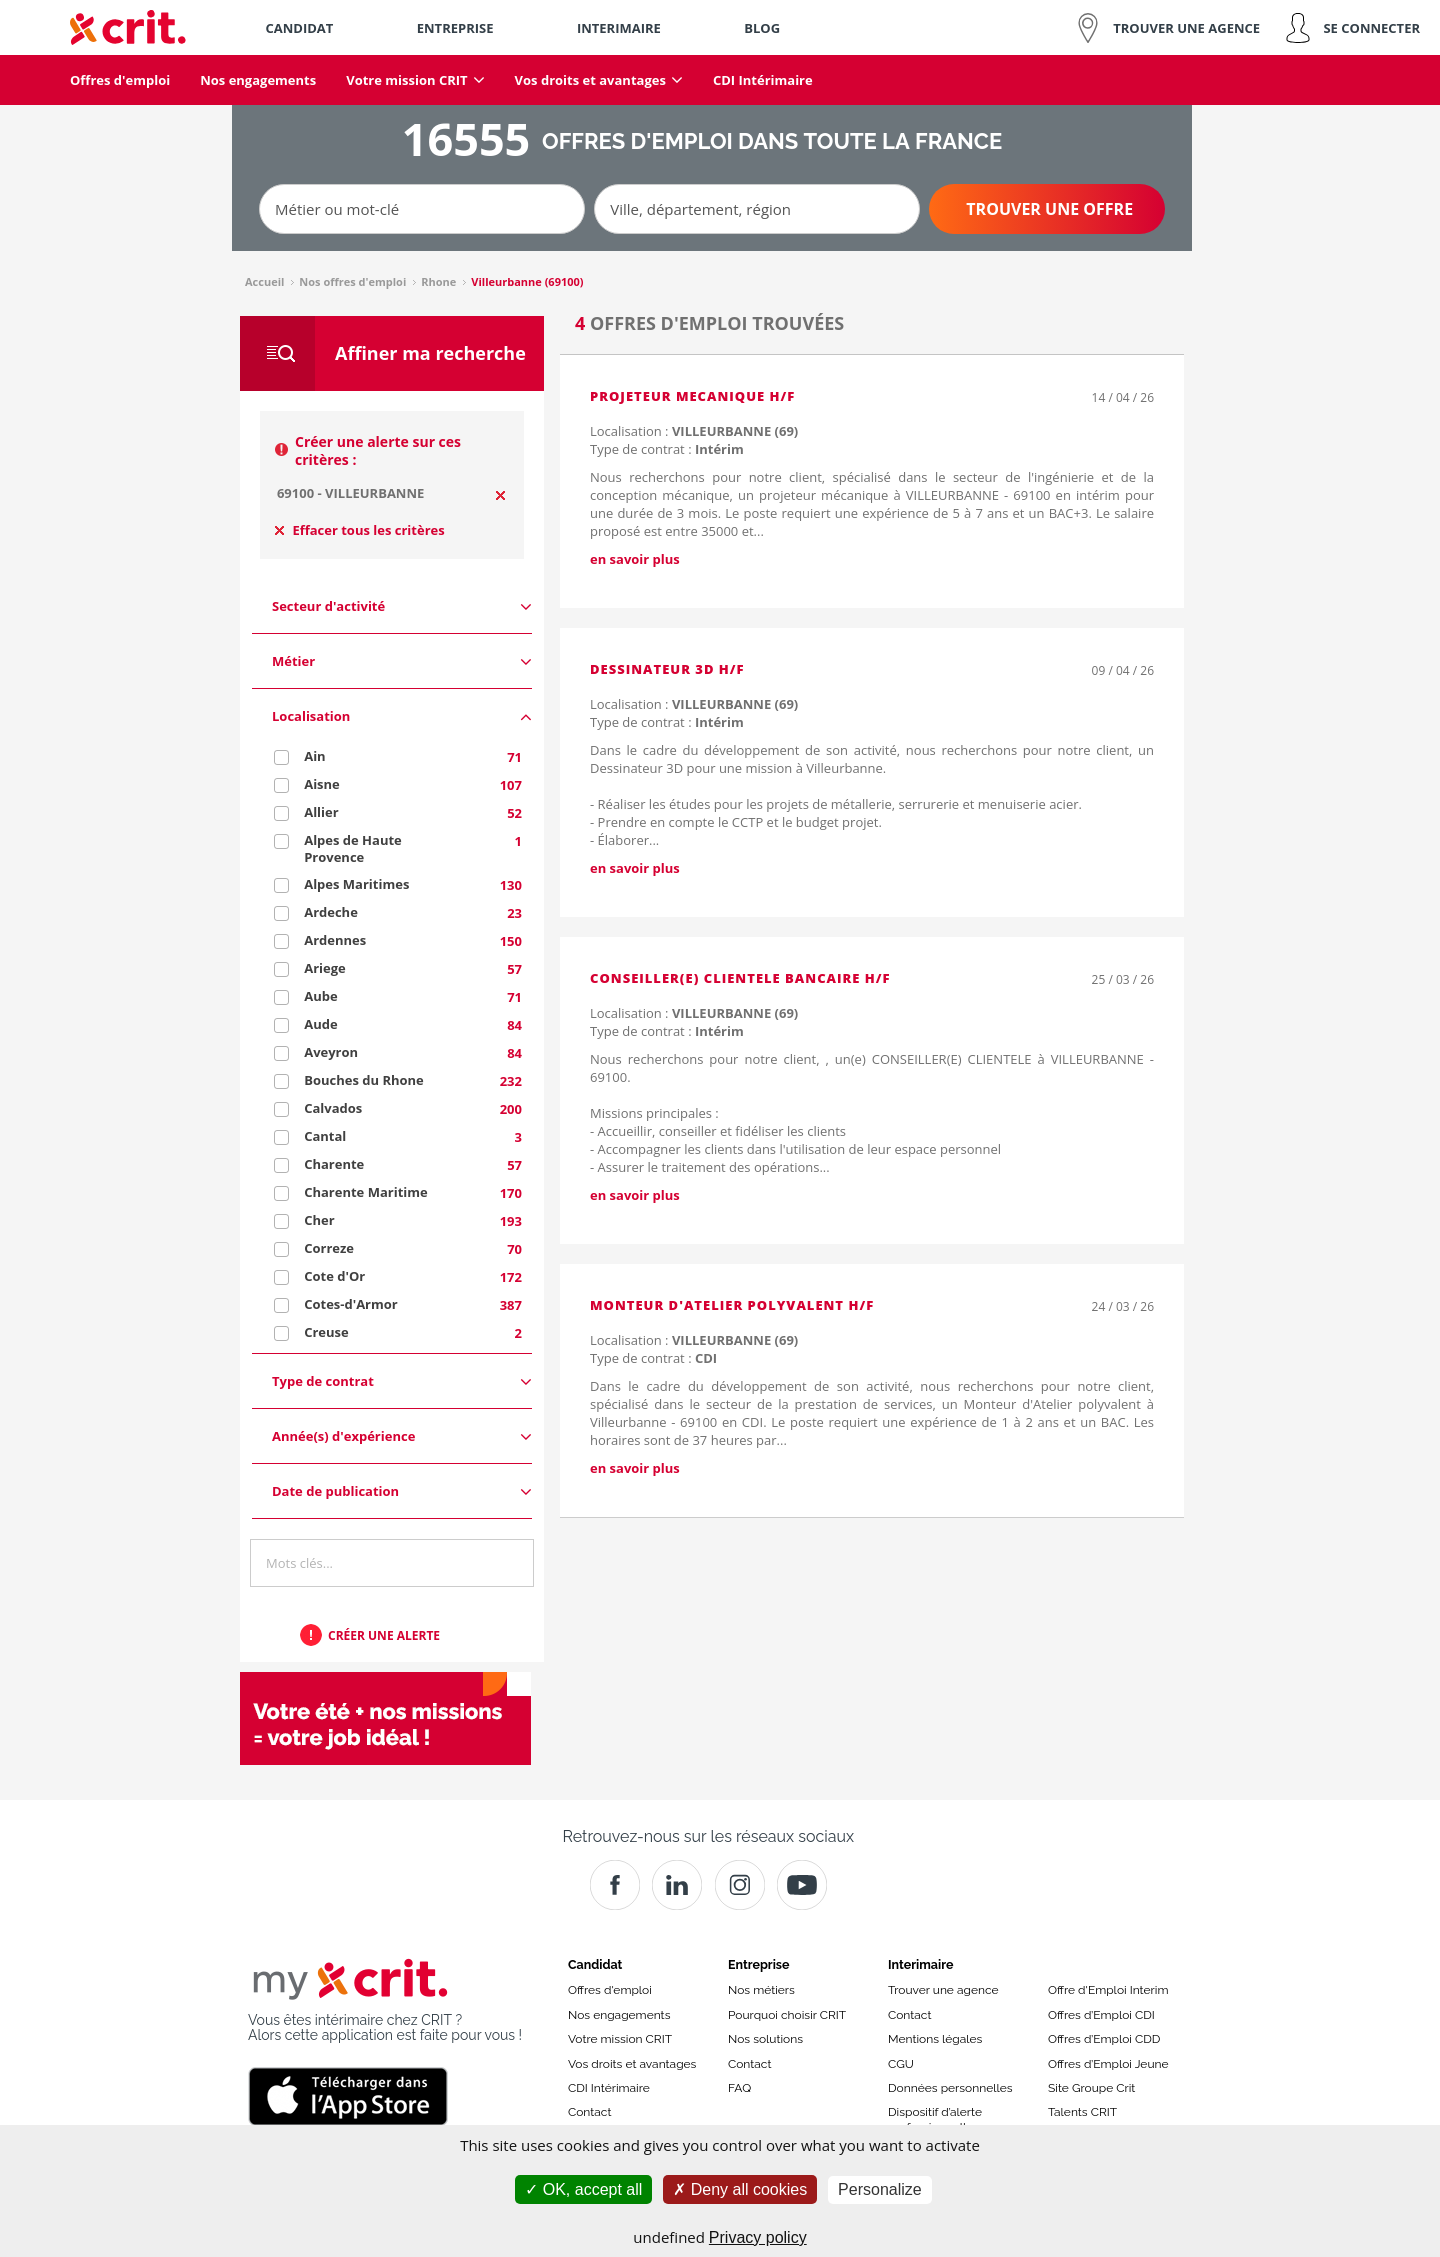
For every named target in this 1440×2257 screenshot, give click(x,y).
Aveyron (331, 1052)
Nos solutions (765, 2039)
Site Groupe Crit (1091, 2088)
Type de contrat (402, 1381)
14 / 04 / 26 (1123, 397)
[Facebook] (615, 1885)
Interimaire (920, 1964)
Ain (314, 756)
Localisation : (694, 431)
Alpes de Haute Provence (353, 848)
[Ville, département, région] (757, 209)
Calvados (333, 1108)
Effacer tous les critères (360, 530)
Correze (329, 1248)
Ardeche (331, 912)
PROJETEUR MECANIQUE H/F (692, 396)
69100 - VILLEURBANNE (350, 493)
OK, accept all (583, 2189)
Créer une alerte (384, 1635)
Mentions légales (935, 2039)
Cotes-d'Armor (351, 1304)
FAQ (739, 2088)
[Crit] (677, 1885)
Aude (320, 1024)
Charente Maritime (366, 1192)
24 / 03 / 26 (1123, 1306)
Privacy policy (758, 2237)
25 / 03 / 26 (1123, 979)
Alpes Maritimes (356, 884)
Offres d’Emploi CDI (1101, 2015)
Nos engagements (619, 2015)
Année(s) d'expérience (402, 1436)
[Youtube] (802, 1885)
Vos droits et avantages (632, 2064)
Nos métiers (761, 1990)
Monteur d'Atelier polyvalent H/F (732, 1305)
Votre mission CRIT (620, 2039)
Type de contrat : (667, 449)
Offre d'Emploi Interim (1108, 1990)
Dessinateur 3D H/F (667, 669)
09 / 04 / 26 (1123, 670)
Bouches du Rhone (364, 1080)
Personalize (880, 2189)
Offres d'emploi (610, 1990)
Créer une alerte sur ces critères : (378, 450)
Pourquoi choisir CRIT (787, 2015)
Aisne (322, 784)
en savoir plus (635, 559)
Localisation (402, 716)
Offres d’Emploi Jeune (1108, 2064)
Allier (321, 812)
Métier (402, 661)
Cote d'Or (334, 1276)
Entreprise (759, 1964)
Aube (320, 996)
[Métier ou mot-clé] (422, 209)
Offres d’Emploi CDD (1104, 2039)
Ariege (325, 968)
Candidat (595, 1964)
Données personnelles (950, 2088)
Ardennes (335, 940)
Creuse (326, 1332)
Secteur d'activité (402, 606)
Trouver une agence (943, 1990)
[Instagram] (740, 1885)
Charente (334, 1164)
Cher (319, 1220)
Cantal (325, 1136)
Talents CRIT (1082, 2112)
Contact (589, 2112)
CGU (901, 2064)
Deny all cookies (740, 2189)
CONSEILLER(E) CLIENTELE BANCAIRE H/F (740, 978)
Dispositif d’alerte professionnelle (935, 2119)
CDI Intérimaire (609, 2088)
